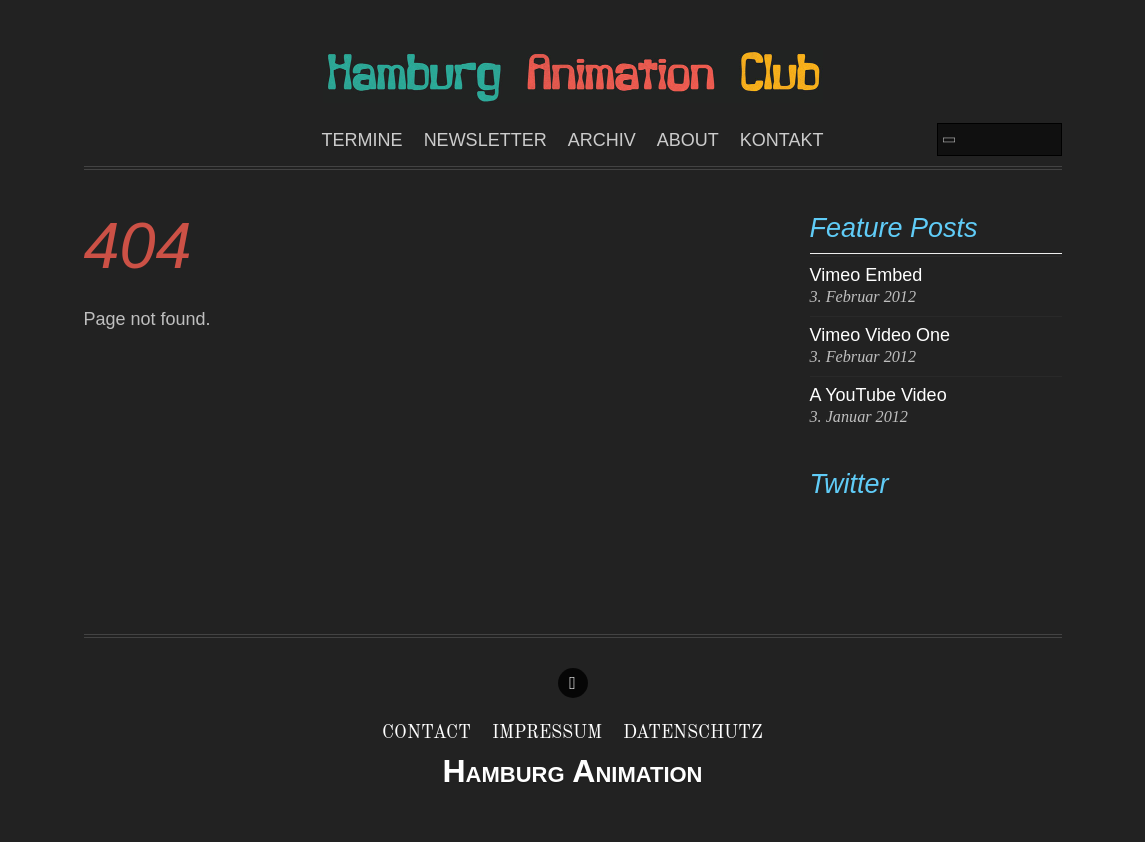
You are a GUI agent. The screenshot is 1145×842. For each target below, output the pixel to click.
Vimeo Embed (866, 275)
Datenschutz (693, 733)
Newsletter (485, 140)
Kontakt (782, 140)
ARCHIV (602, 140)
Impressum (547, 733)
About (688, 140)
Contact (426, 733)
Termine (362, 140)
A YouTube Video (878, 395)
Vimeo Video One (880, 335)
